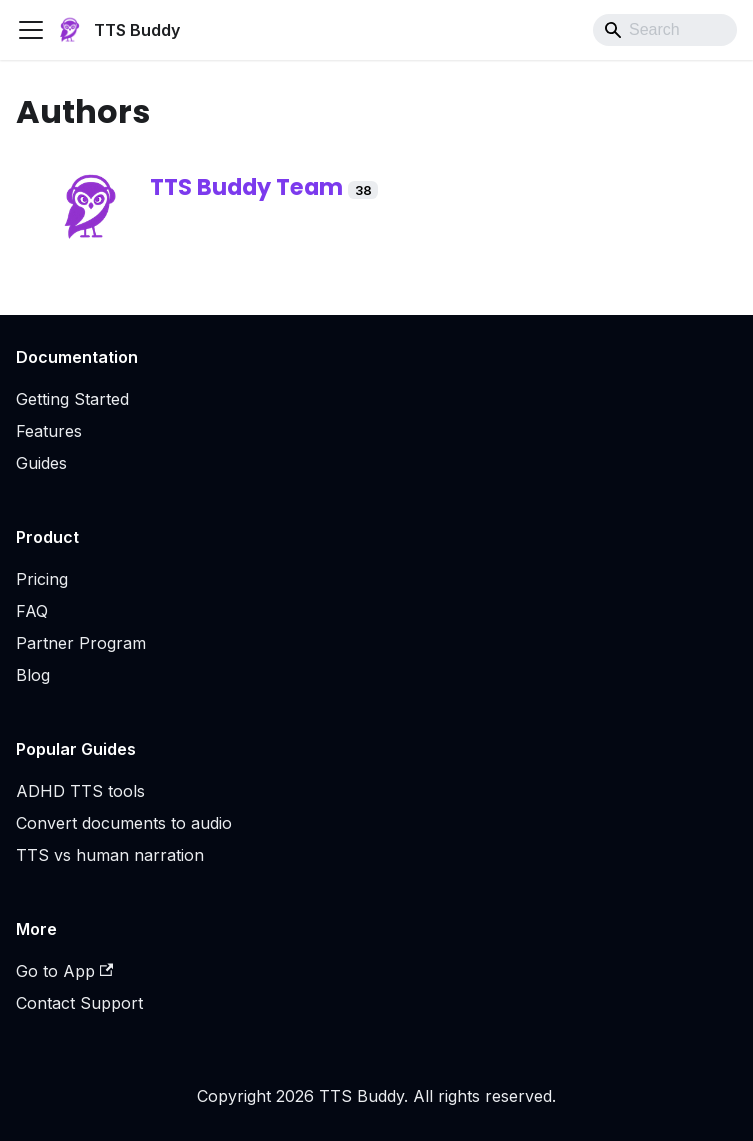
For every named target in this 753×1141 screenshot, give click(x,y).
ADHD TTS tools (80, 791)
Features (49, 431)
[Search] (665, 30)
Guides (41, 463)
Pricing (42, 579)
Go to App (64, 971)
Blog (33, 675)
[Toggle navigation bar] (31, 30)
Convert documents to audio (124, 823)
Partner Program (81, 643)
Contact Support (79, 1003)
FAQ (32, 611)
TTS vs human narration (110, 855)
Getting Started (72, 399)
